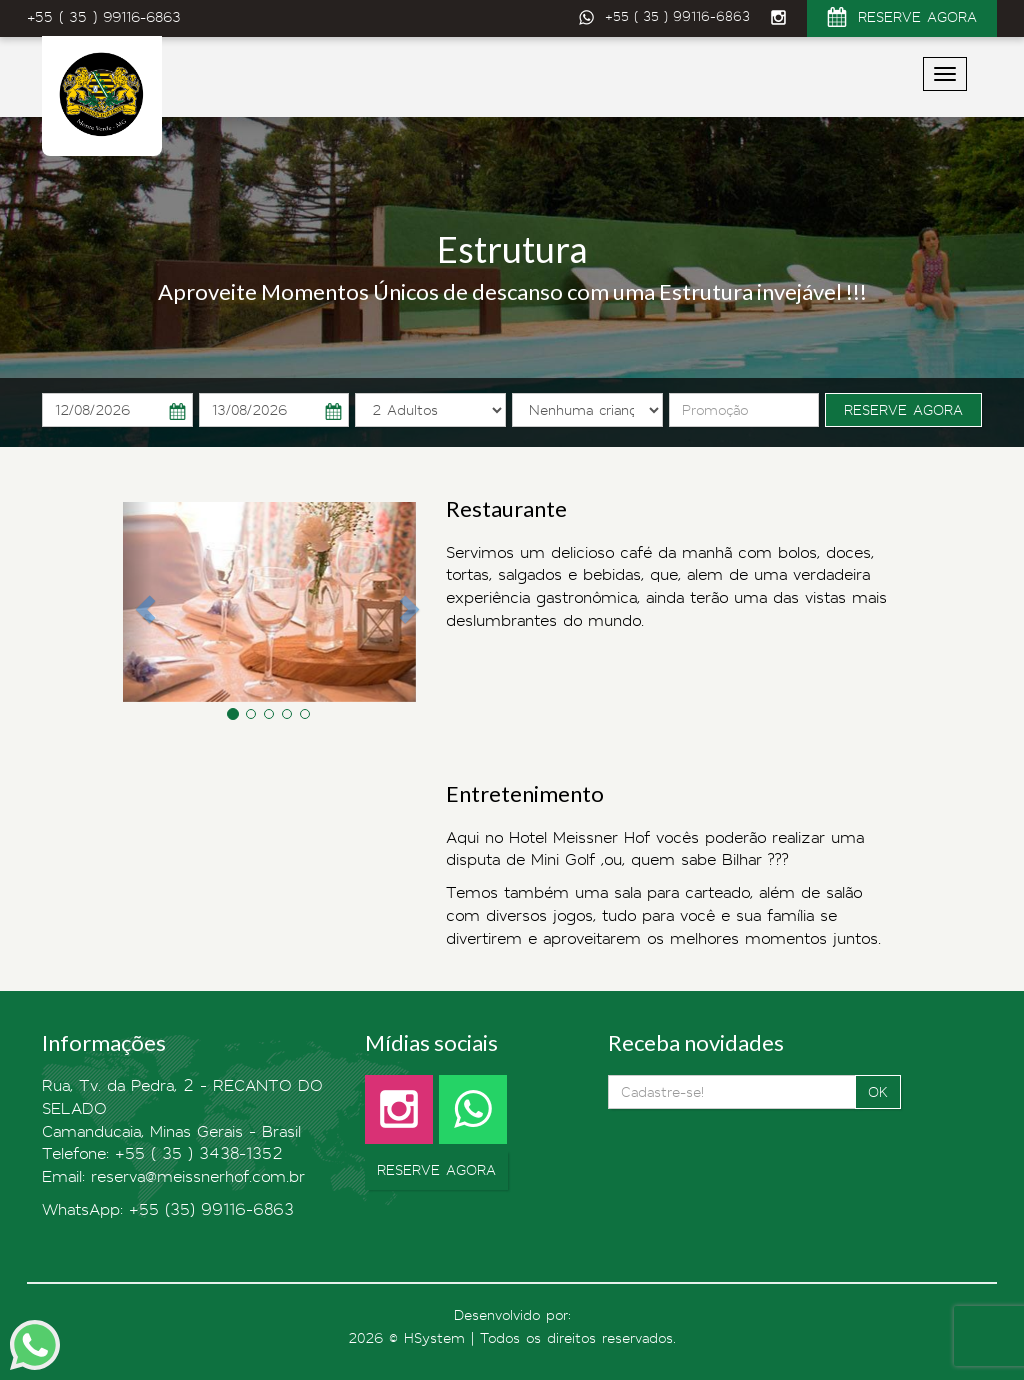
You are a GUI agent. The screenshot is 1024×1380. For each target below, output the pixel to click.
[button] (137, 602)
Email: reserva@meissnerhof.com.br (173, 1176)
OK (878, 1092)
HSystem (434, 1338)
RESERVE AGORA (902, 20)
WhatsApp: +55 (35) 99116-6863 (168, 1209)
